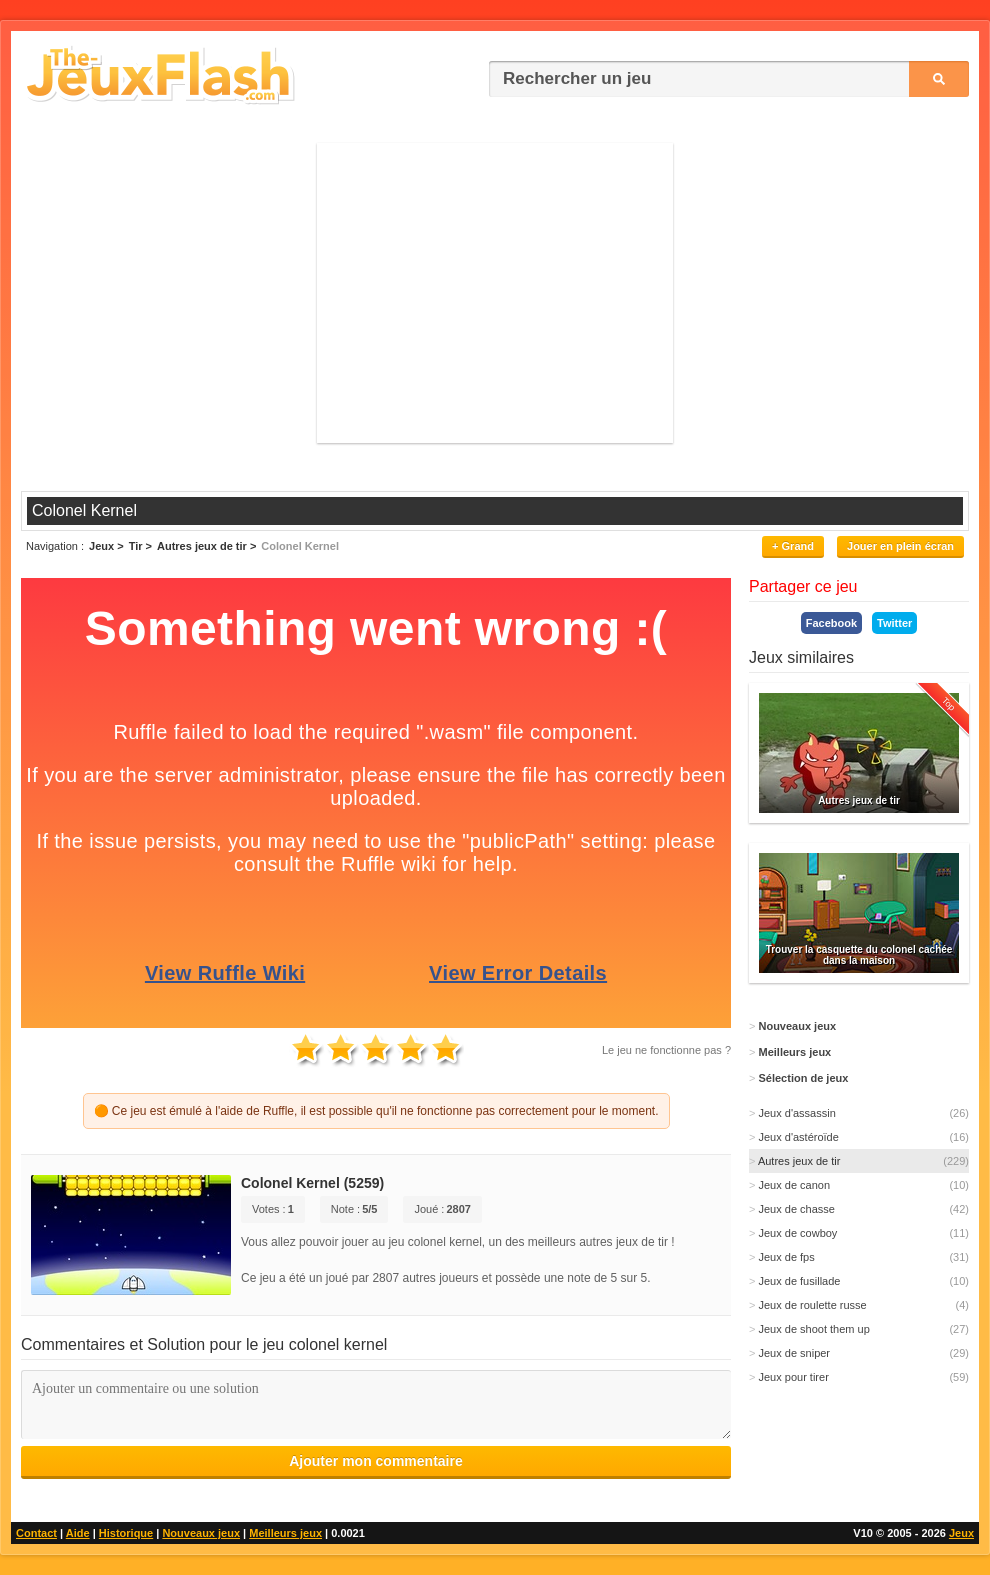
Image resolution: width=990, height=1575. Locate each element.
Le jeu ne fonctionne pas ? (666, 1050)
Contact (36, 1533)
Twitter (894, 623)
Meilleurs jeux (285, 1533)
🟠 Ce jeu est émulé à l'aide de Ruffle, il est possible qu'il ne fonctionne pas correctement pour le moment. (376, 1111)
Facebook (831, 623)
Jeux (961, 1533)
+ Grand (793, 546)
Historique (126, 1533)
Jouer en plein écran (900, 546)
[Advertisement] (495, 293)
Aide (78, 1533)
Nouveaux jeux (201, 1533)
